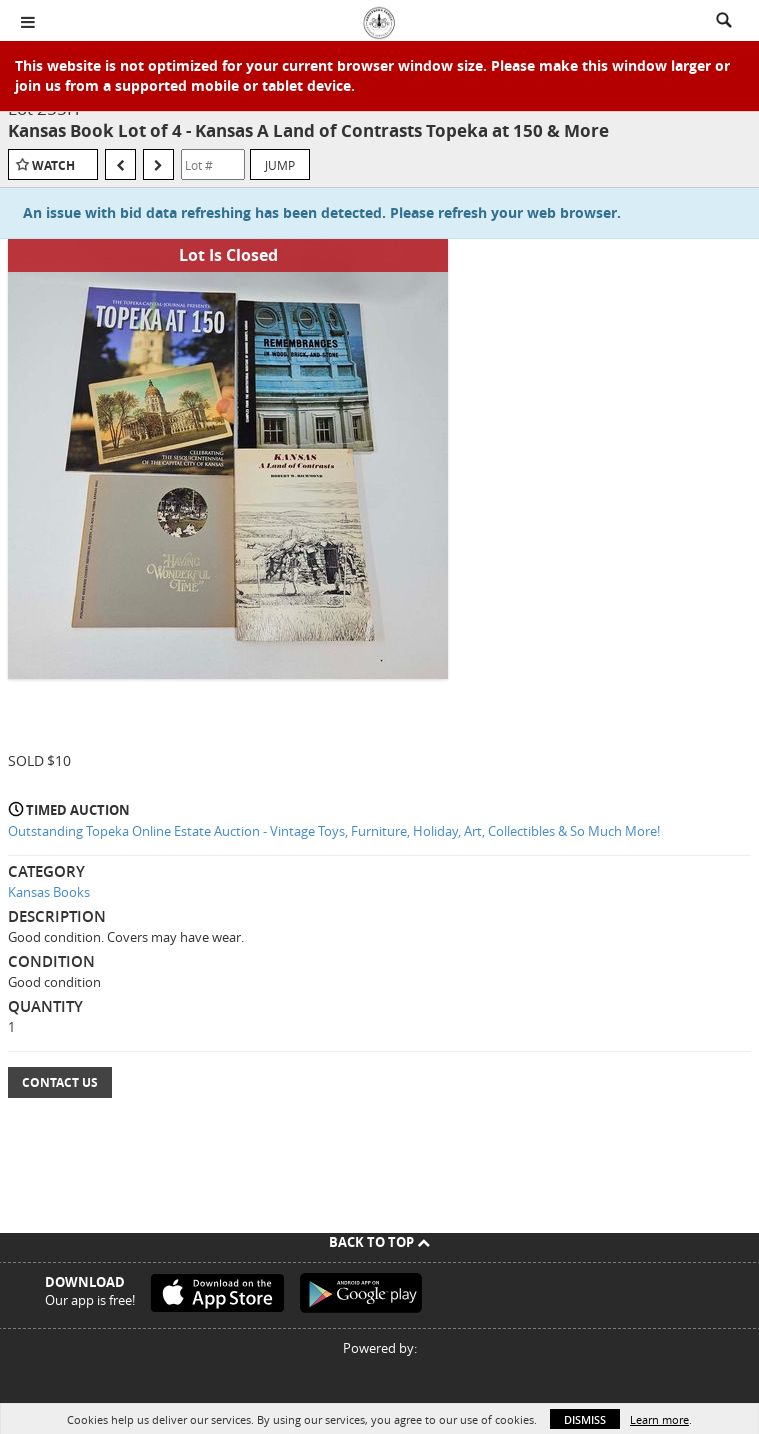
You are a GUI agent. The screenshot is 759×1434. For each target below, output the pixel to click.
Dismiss (585, 1419)
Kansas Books (49, 892)
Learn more (659, 1419)
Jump (280, 165)
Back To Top (379, 1242)
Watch (53, 165)
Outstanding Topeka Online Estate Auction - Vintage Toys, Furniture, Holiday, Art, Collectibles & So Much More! (334, 831)
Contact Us (60, 1082)
